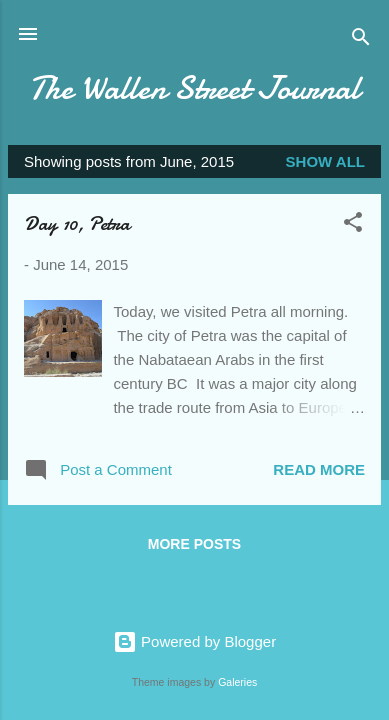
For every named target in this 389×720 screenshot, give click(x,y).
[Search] (361, 40)
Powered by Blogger (194, 641)
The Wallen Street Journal (194, 88)
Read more (319, 469)
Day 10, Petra (77, 223)
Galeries (237, 682)
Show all (325, 161)
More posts (194, 544)
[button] (353, 225)
